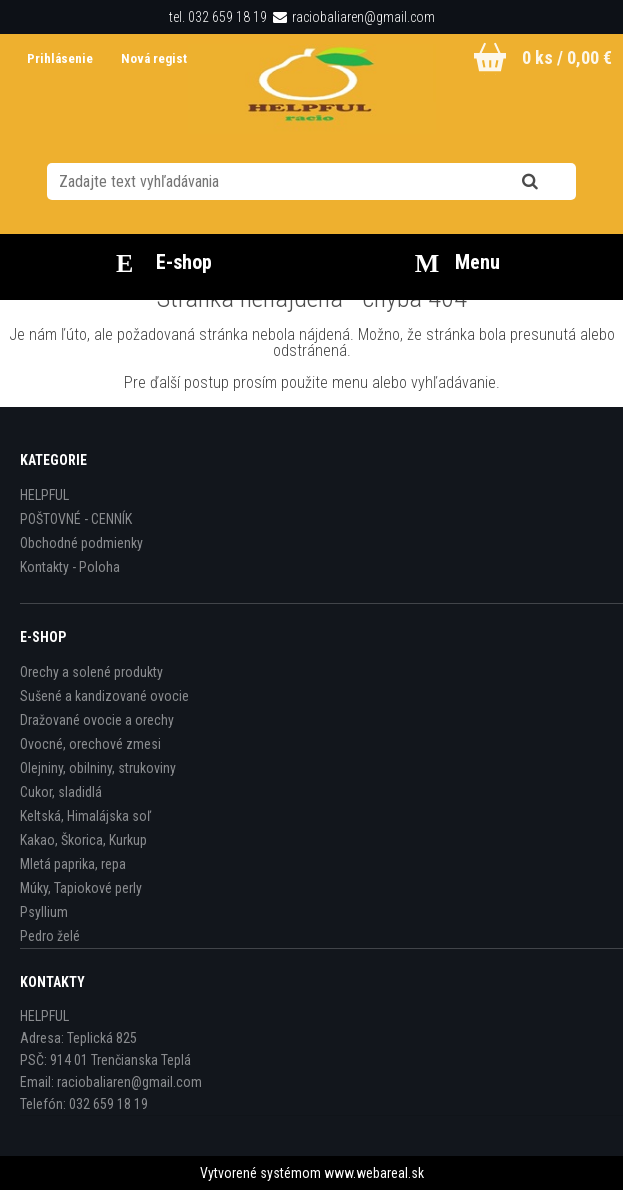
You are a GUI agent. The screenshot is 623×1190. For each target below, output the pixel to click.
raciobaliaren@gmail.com (363, 17)
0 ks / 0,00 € (567, 57)
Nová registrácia (168, 58)
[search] (554, 182)
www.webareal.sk (374, 1173)
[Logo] (311, 89)
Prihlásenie (61, 58)
